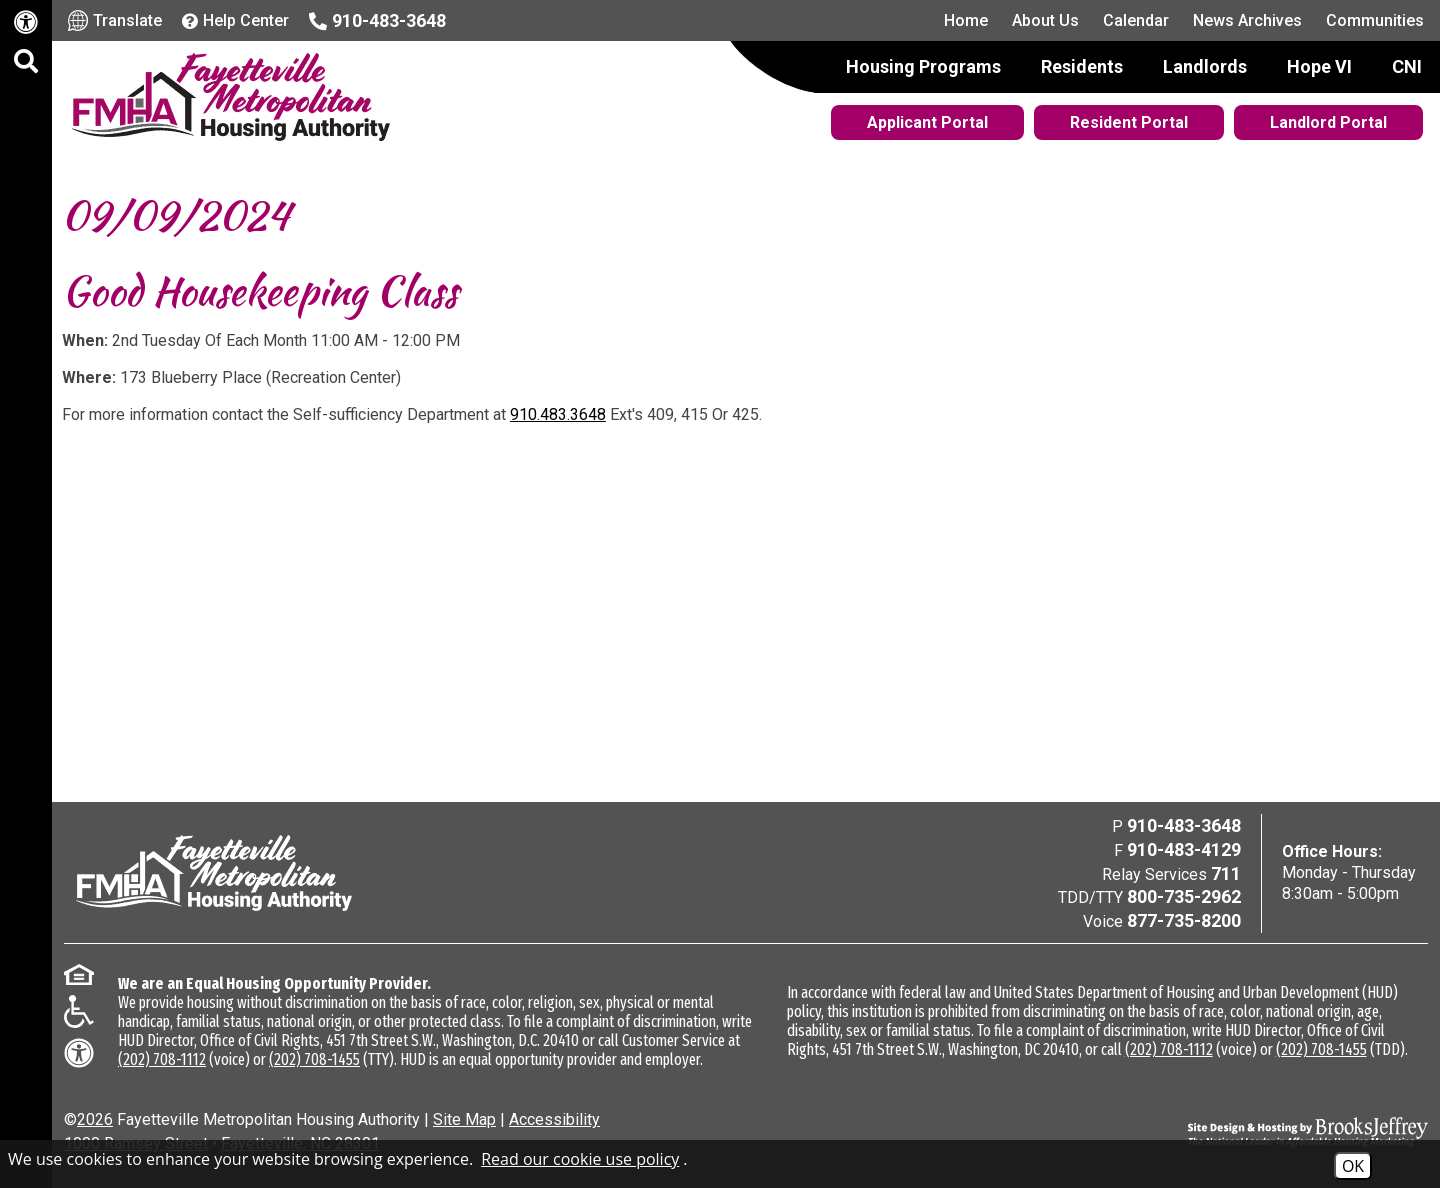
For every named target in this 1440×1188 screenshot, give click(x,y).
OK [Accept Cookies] (1353, 1166)
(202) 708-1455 (314, 1059)
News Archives (1247, 20)
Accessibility (554, 1119)
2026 (95, 1119)
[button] (26, 61)
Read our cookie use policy (580, 1159)
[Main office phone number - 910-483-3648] (377, 20)
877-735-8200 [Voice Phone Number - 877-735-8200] (1184, 920)
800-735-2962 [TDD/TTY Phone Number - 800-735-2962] (1184, 896)
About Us (1045, 20)
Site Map (464, 1119)
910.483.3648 (558, 414)
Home (966, 20)
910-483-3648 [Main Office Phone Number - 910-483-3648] (1184, 825)
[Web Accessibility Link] (26, 26)
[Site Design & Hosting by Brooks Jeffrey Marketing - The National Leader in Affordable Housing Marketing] (1308, 1132)
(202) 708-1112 (162, 1059)
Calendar (1136, 20)
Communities (1375, 20)
